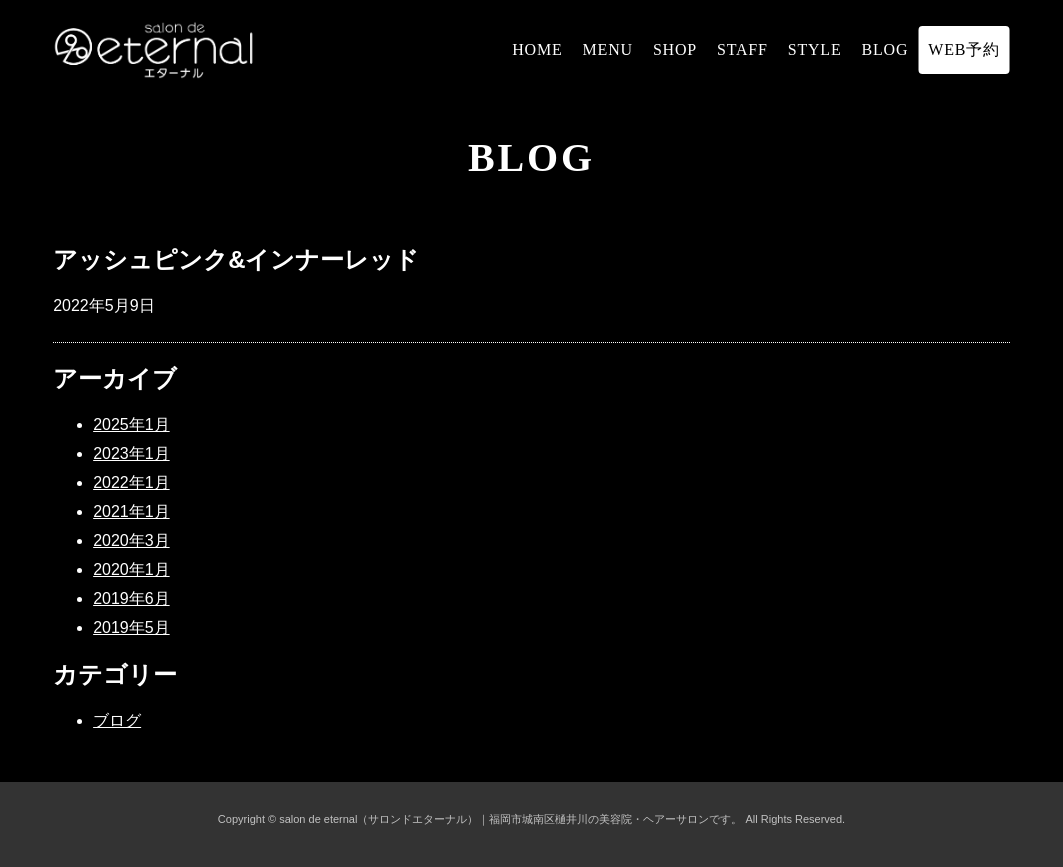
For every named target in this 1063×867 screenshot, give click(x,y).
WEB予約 (964, 49)
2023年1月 (131, 453)
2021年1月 (131, 511)
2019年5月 (131, 627)
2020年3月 (131, 540)
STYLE (815, 49)
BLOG (885, 49)
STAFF (742, 49)
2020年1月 (131, 569)
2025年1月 (131, 424)
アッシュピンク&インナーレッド (236, 259)
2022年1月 (131, 482)
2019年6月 (131, 598)
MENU (608, 49)
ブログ (117, 720)
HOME (537, 49)
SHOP (675, 49)
